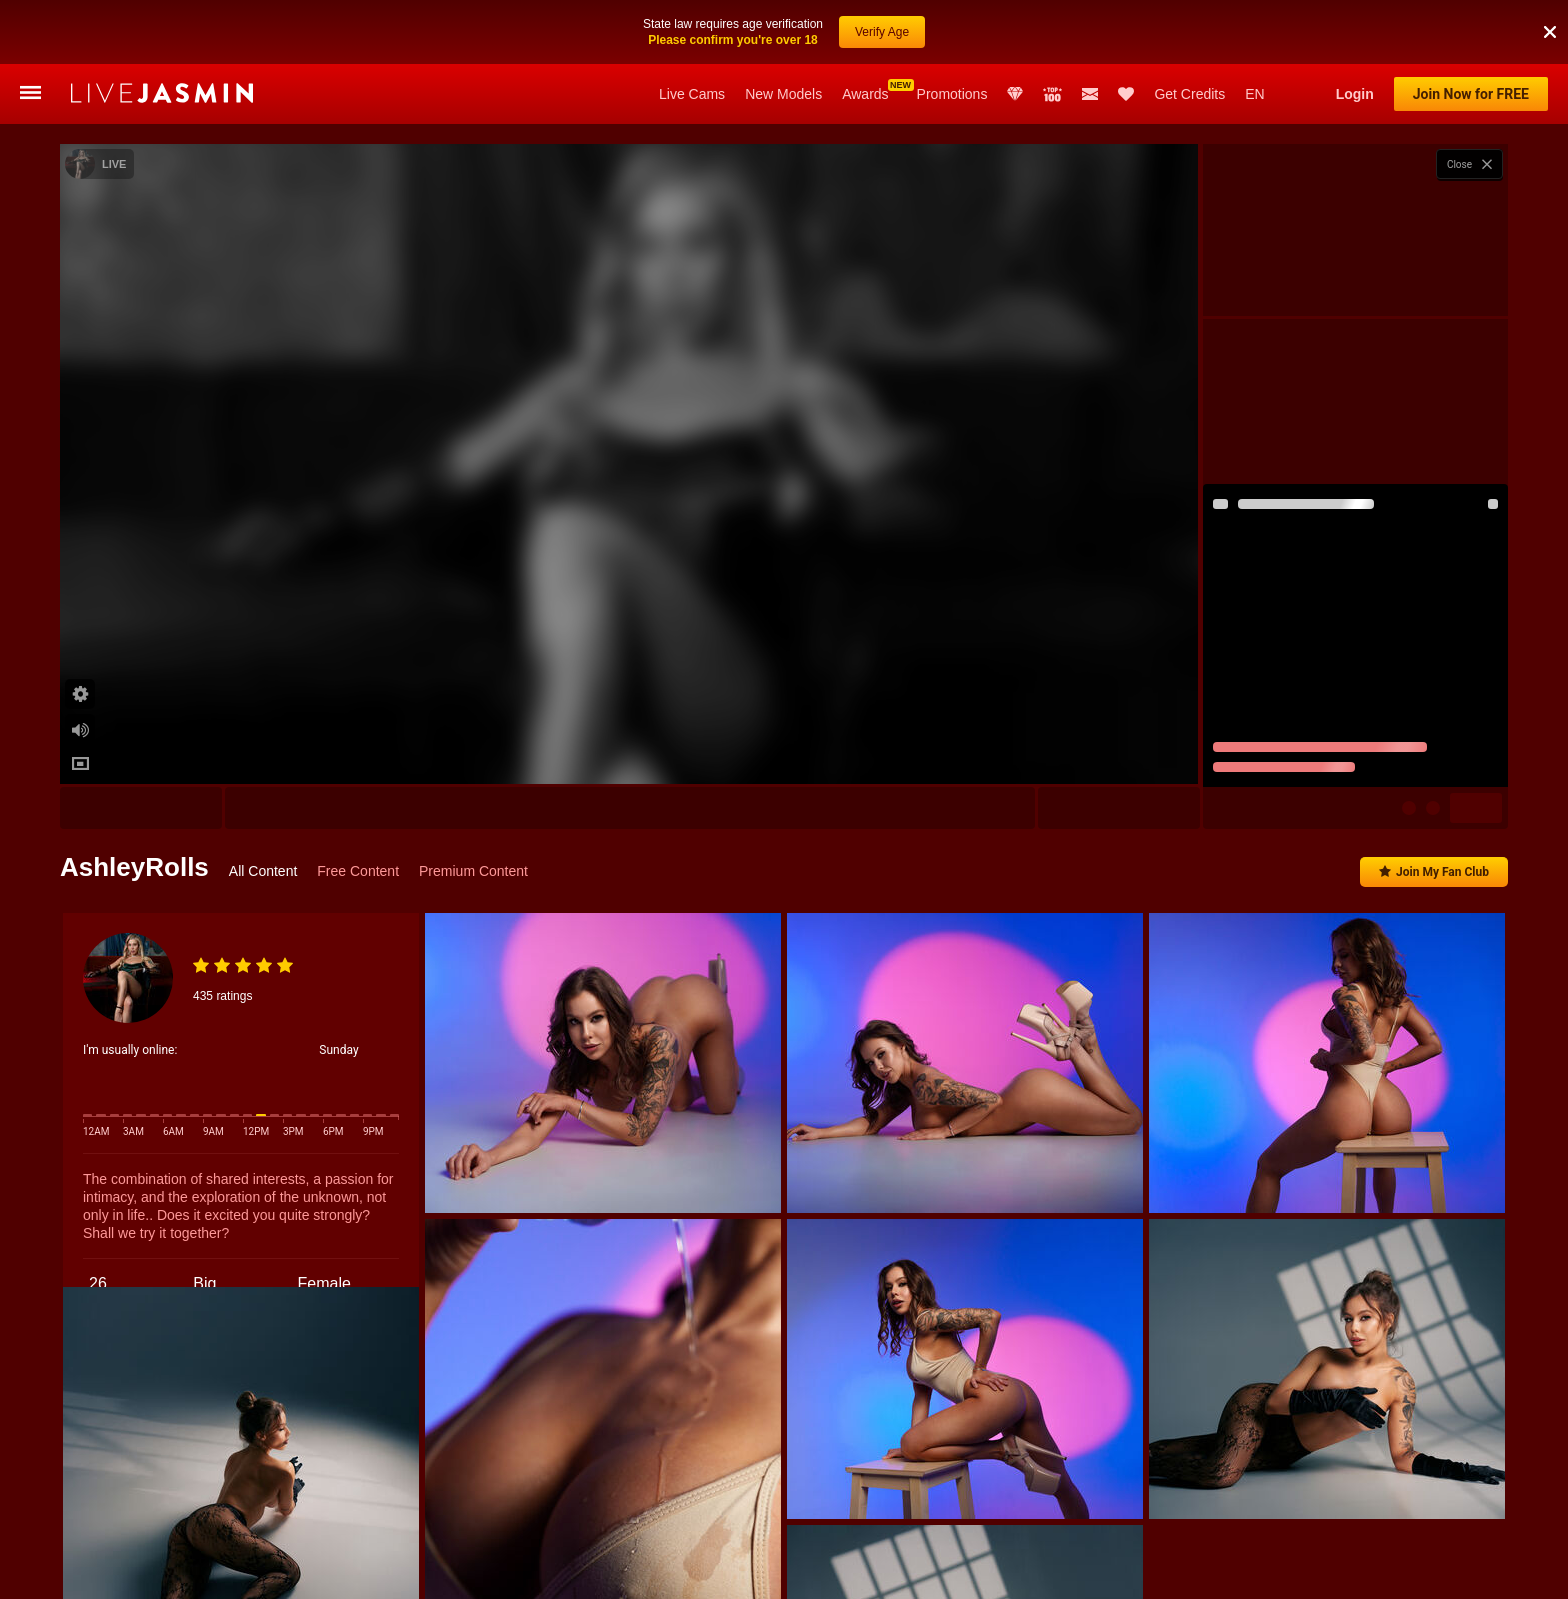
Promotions (952, 94)
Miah (1282, 1568)
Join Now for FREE (1471, 94)
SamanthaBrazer (863, 1568)
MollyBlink (673, 1568)
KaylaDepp (389, 1568)
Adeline (1108, 1568)
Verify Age (882, 22)
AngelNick (1198, 1568)
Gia (959, 1568)
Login (1355, 94)
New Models (783, 94)
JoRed (761, 1568)
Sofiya (197, 1568)
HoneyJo (1481, 1568)
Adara (1028, 1568)
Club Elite (1015, 94)
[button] (1550, 22)
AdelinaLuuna (567, 1568)
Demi (474, 1568)
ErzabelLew (287, 1568)
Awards (865, 94)
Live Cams (692, 94)
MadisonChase (1376, 1568)
